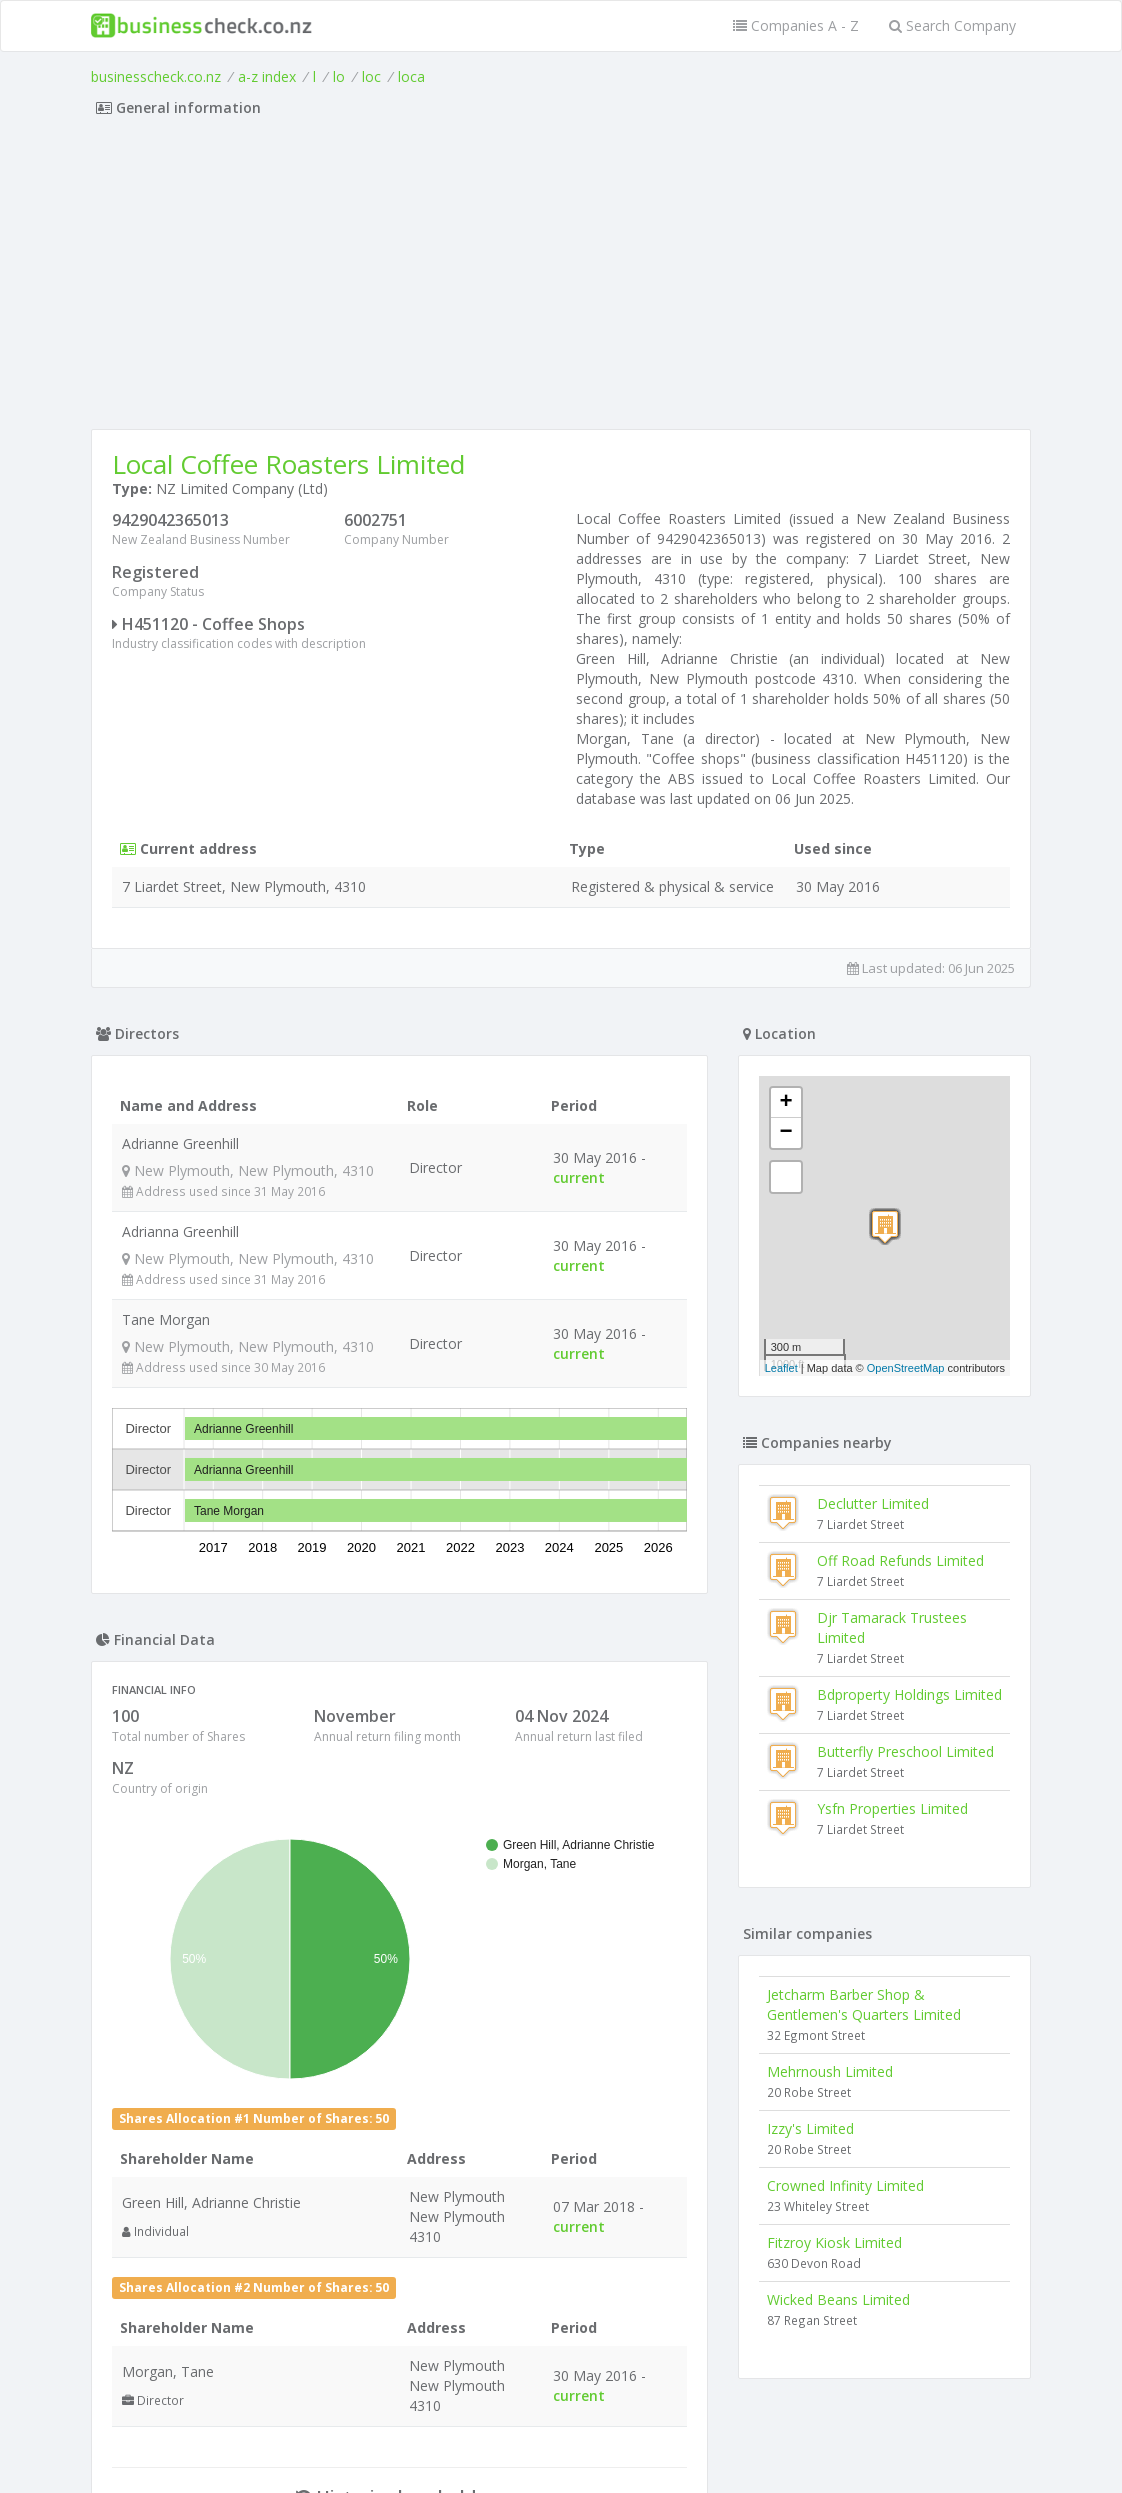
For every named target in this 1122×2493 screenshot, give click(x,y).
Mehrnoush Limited (830, 2071)
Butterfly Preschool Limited (905, 1751)
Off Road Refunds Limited (900, 1560)
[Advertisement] (561, 279)
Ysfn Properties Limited (892, 1808)
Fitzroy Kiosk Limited (834, 2242)
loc (371, 76)
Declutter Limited (873, 1503)
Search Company (952, 25)
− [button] (786, 1133)
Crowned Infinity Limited (845, 2185)
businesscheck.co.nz (156, 76)
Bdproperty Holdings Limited (909, 1694)
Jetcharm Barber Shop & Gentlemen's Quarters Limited (864, 2004)
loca (411, 76)
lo (339, 76)
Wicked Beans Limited (838, 2299)
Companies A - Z (796, 25)
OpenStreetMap (906, 1368)
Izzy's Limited (810, 2128)
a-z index (267, 76)
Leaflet (781, 1368)
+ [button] (786, 1103)
